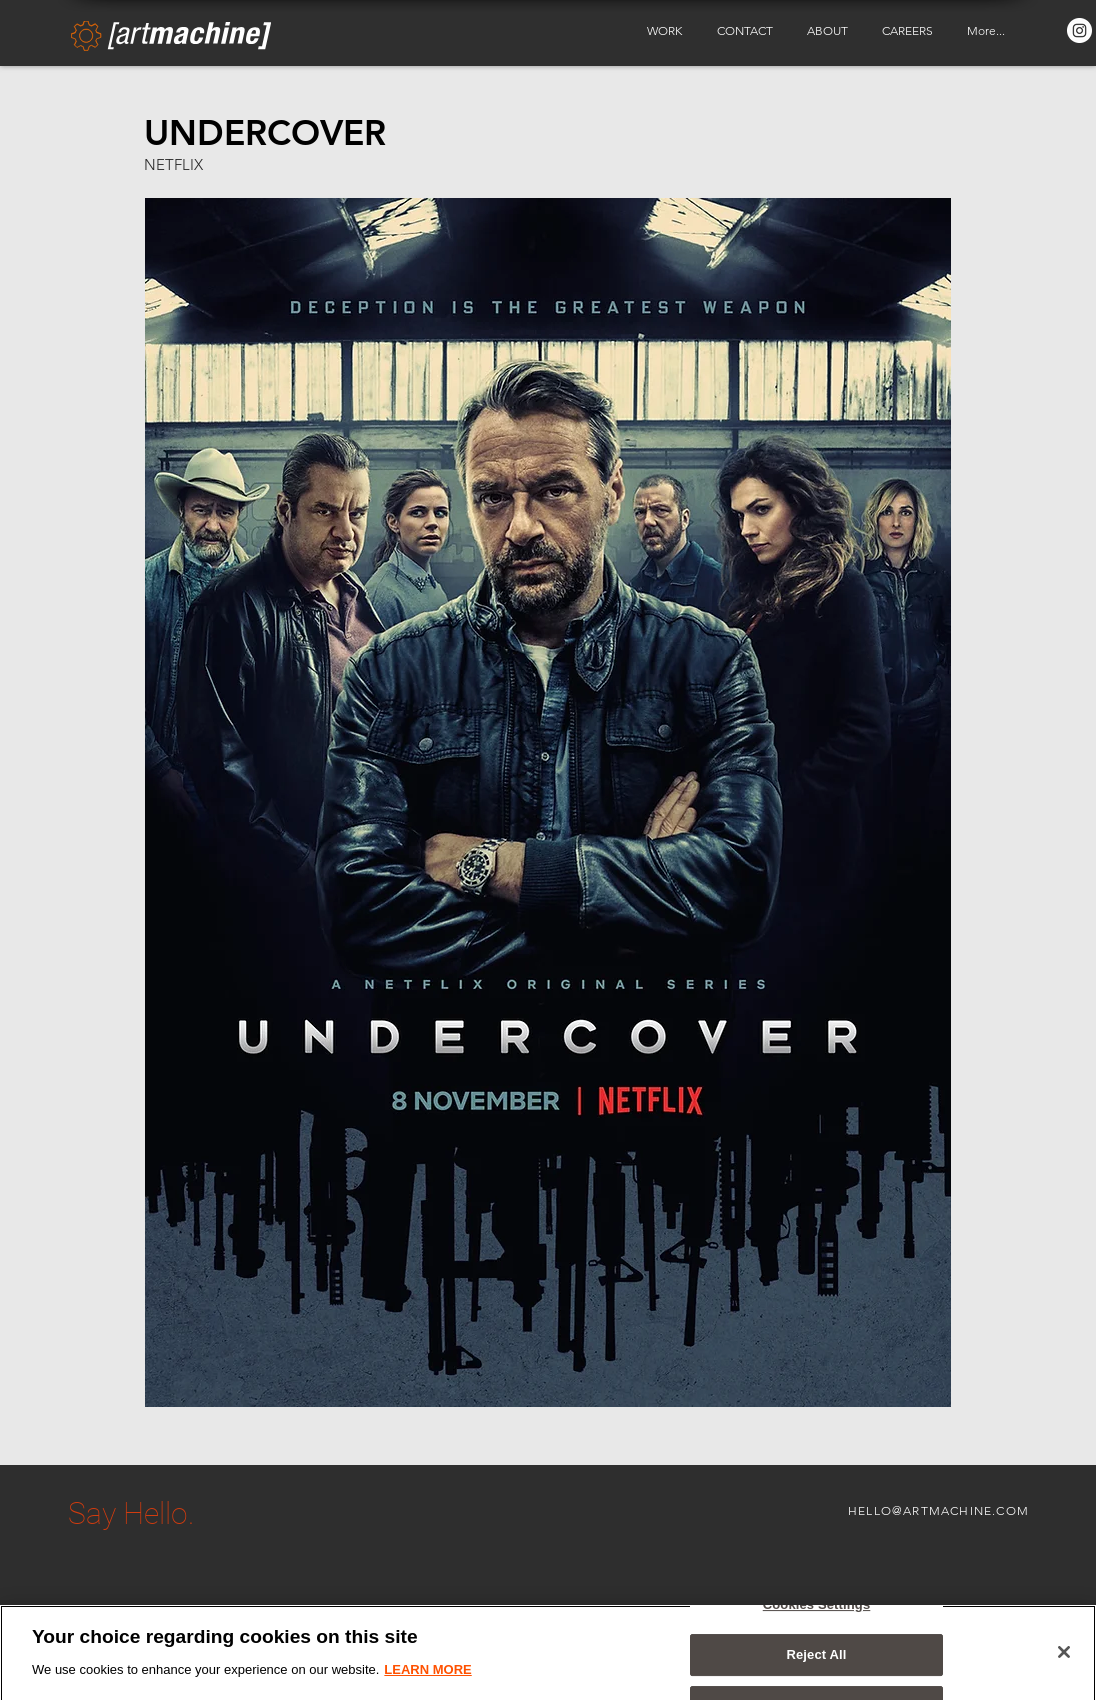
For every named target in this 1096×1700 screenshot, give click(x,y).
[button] (667, 31)
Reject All (816, 1664)
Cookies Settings (817, 1613)
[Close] (1064, 1661)
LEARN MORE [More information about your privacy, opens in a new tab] (427, 1678)
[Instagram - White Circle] (1079, 30)
